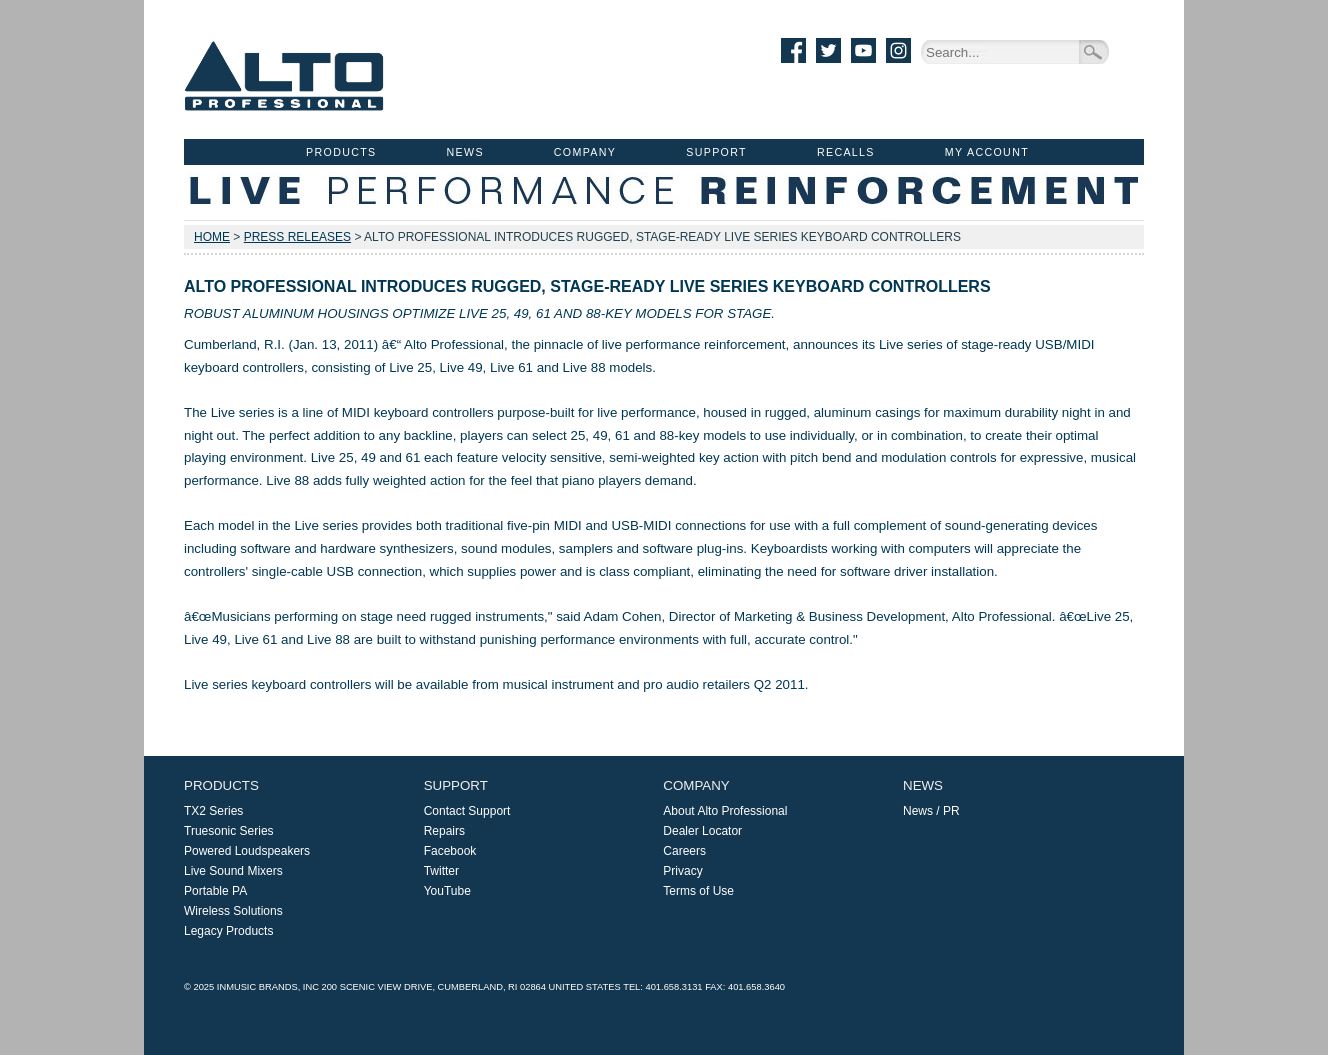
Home (212, 237)
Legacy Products (228, 931)
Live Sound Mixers (233, 871)
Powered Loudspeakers (247, 851)
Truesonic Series (229, 831)
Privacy (682, 871)
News (465, 152)
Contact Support (467, 811)
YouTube (447, 891)
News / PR (931, 811)
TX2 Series (213, 811)
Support (716, 152)
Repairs (444, 831)
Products (341, 152)
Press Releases (297, 237)
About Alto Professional (725, 811)
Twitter (441, 871)
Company (585, 152)
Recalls (846, 152)
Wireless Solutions (233, 911)
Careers (684, 851)
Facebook (450, 851)
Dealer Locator (702, 831)
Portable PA (215, 891)
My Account (987, 152)
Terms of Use (698, 891)
